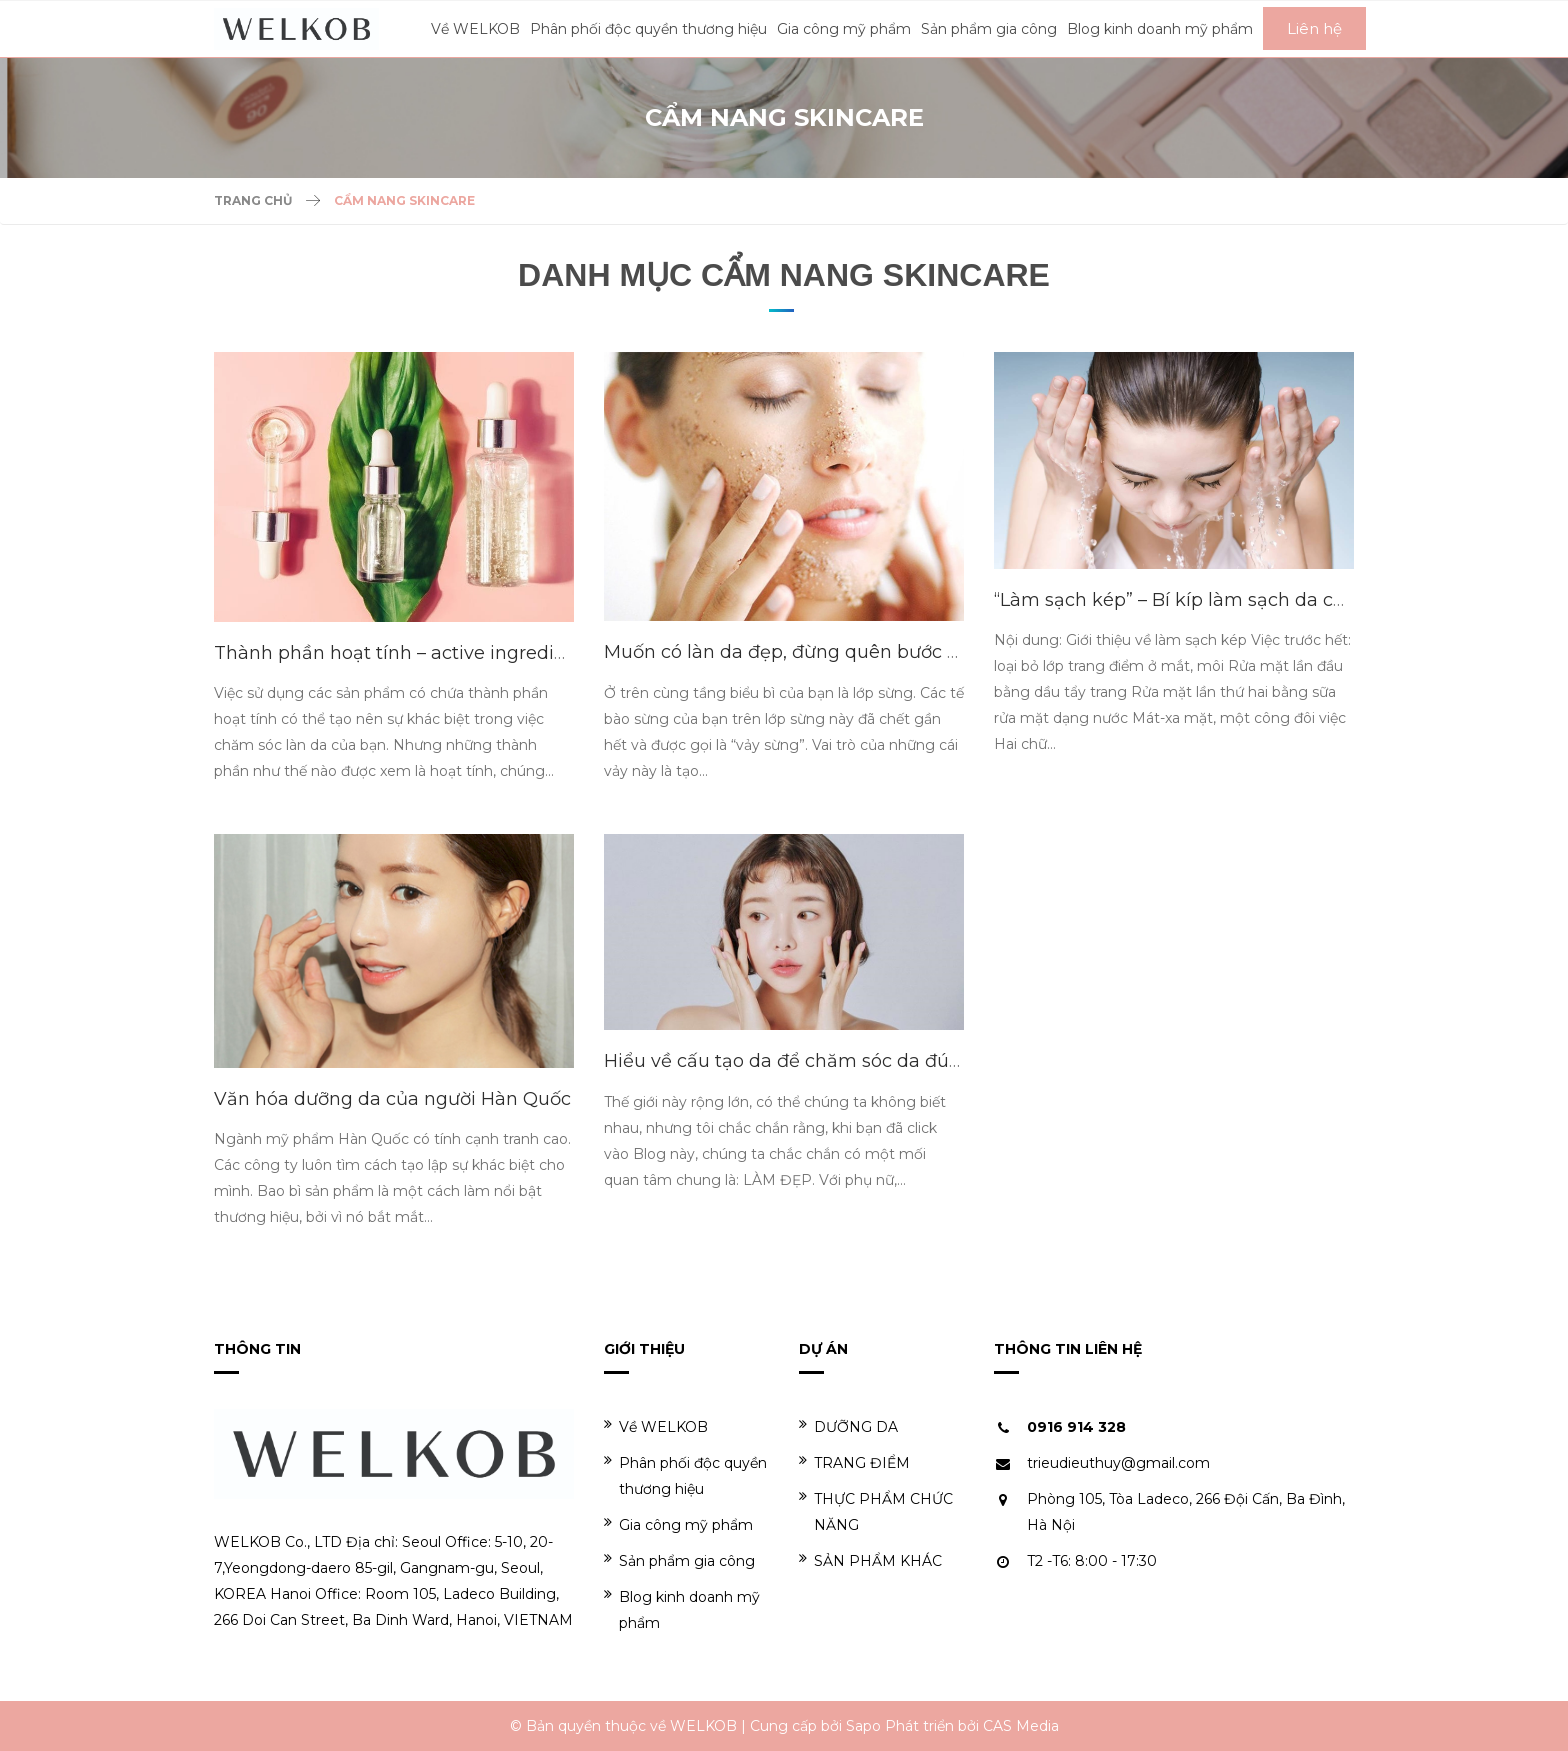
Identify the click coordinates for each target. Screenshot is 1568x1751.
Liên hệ (1314, 28)
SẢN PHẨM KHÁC (870, 1560)
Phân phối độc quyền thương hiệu (685, 1475)
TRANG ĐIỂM (854, 1462)
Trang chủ (253, 200)
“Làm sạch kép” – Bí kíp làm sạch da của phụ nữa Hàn (1236, 600)
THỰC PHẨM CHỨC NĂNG (876, 1511)
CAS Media (1021, 1726)
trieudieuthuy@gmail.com (1118, 1463)
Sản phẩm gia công (679, 1560)
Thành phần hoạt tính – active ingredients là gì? (430, 653)
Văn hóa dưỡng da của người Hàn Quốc (392, 1099)
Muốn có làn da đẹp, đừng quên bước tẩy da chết (826, 652)
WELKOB (703, 1726)
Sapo (863, 1726)
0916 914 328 (1076, 1427)
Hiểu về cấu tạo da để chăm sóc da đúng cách (812, 1061)
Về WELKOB (656, 1426)
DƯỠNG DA (848, 1426)
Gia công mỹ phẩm (678, 1524)
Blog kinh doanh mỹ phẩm (682, 1609)
